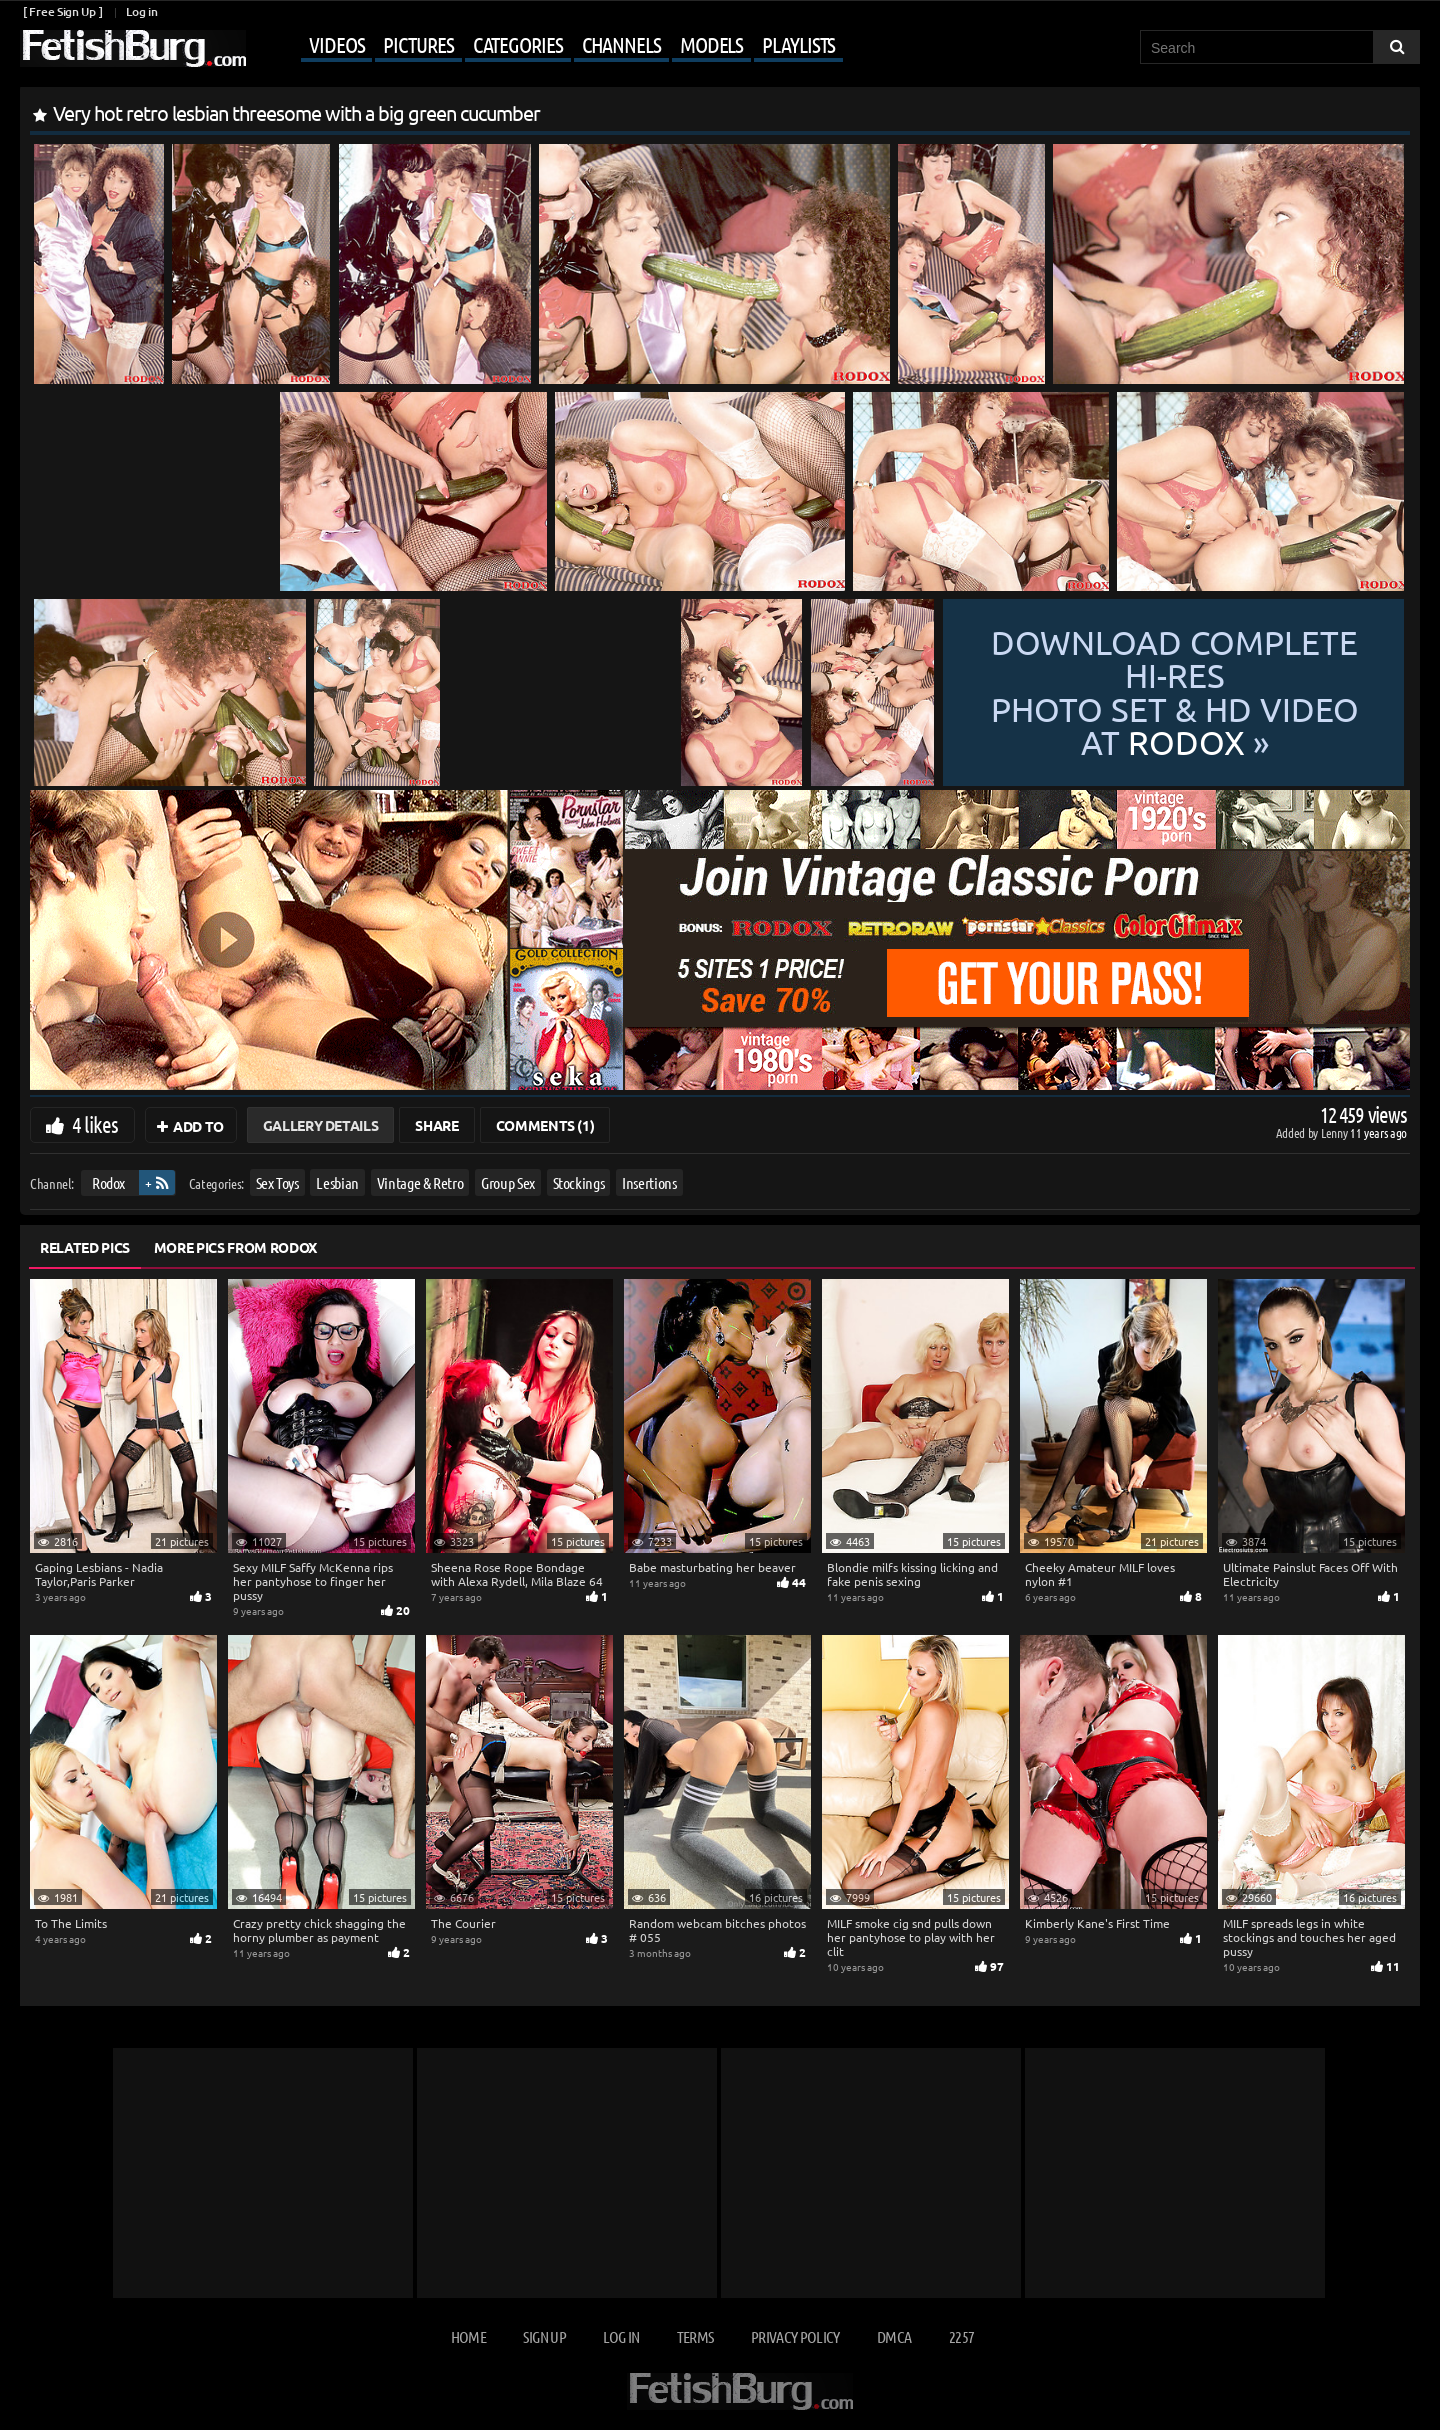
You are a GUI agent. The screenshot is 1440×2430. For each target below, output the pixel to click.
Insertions (649, 1182)
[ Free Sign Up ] (62, 11)
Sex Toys (277, 1182)
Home (468, 2336)
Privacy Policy (795, 2336)
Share (436, 1125)
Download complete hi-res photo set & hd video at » (1174, 692)
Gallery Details (321, 1125)
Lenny (1335, 1132)
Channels (621, 44)
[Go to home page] (133, 48)
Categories (518, 44)
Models (711, 44)
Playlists (798, 44)
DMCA (894, 2336)
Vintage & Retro (420, 1182)
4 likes (95, 1124)
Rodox (108, 1182)
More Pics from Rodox (235, 1247)
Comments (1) (545, 1125)
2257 (961, 2336)
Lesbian (337, 1182)
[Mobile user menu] (547, 46)
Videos (336, 44)
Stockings (579, 1182)
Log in (141, 11)
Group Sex (508, 1182)
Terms (695, 2336)
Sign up (544, 2336)
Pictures (418, 44)
